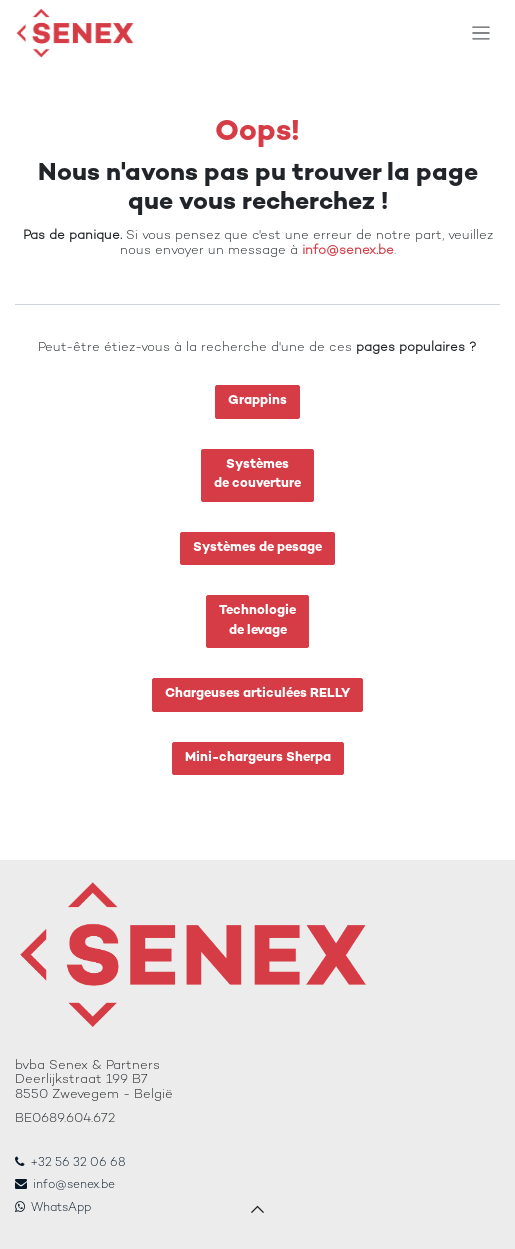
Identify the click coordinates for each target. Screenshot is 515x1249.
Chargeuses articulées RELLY (257, 694)
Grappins (257, 401)
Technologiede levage (257, 621)
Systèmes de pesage (257, 548)
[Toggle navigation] (481, 33)
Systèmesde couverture (257, 475)
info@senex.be (348, 251)
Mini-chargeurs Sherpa (258, 758)
